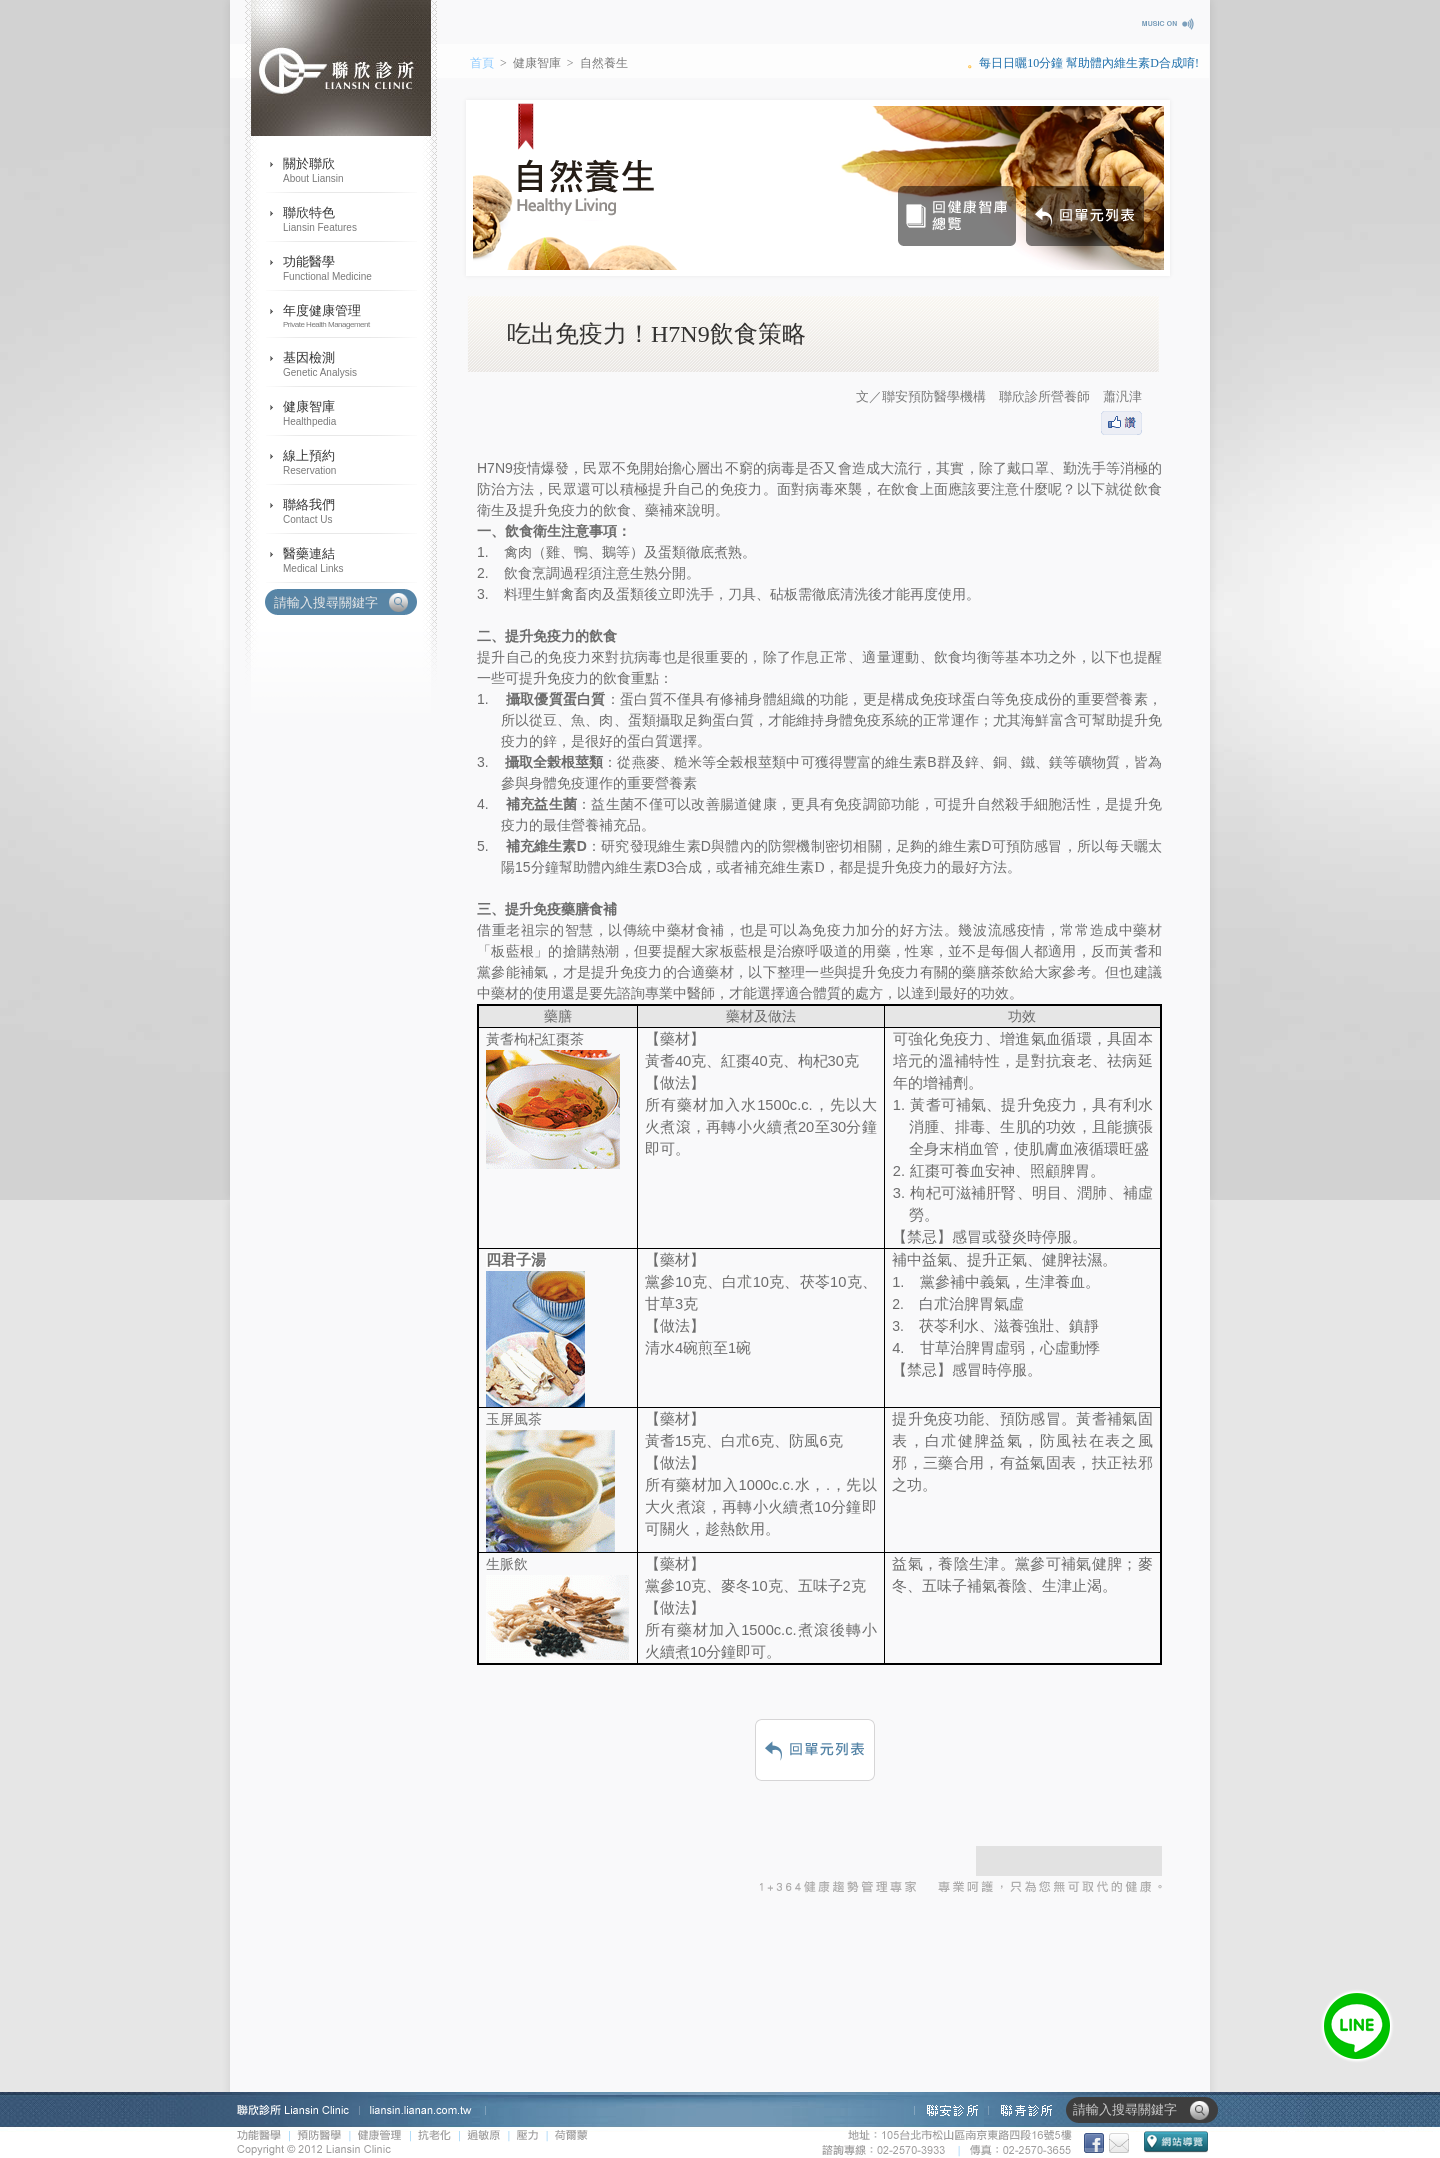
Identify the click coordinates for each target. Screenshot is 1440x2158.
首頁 (482, 63)
